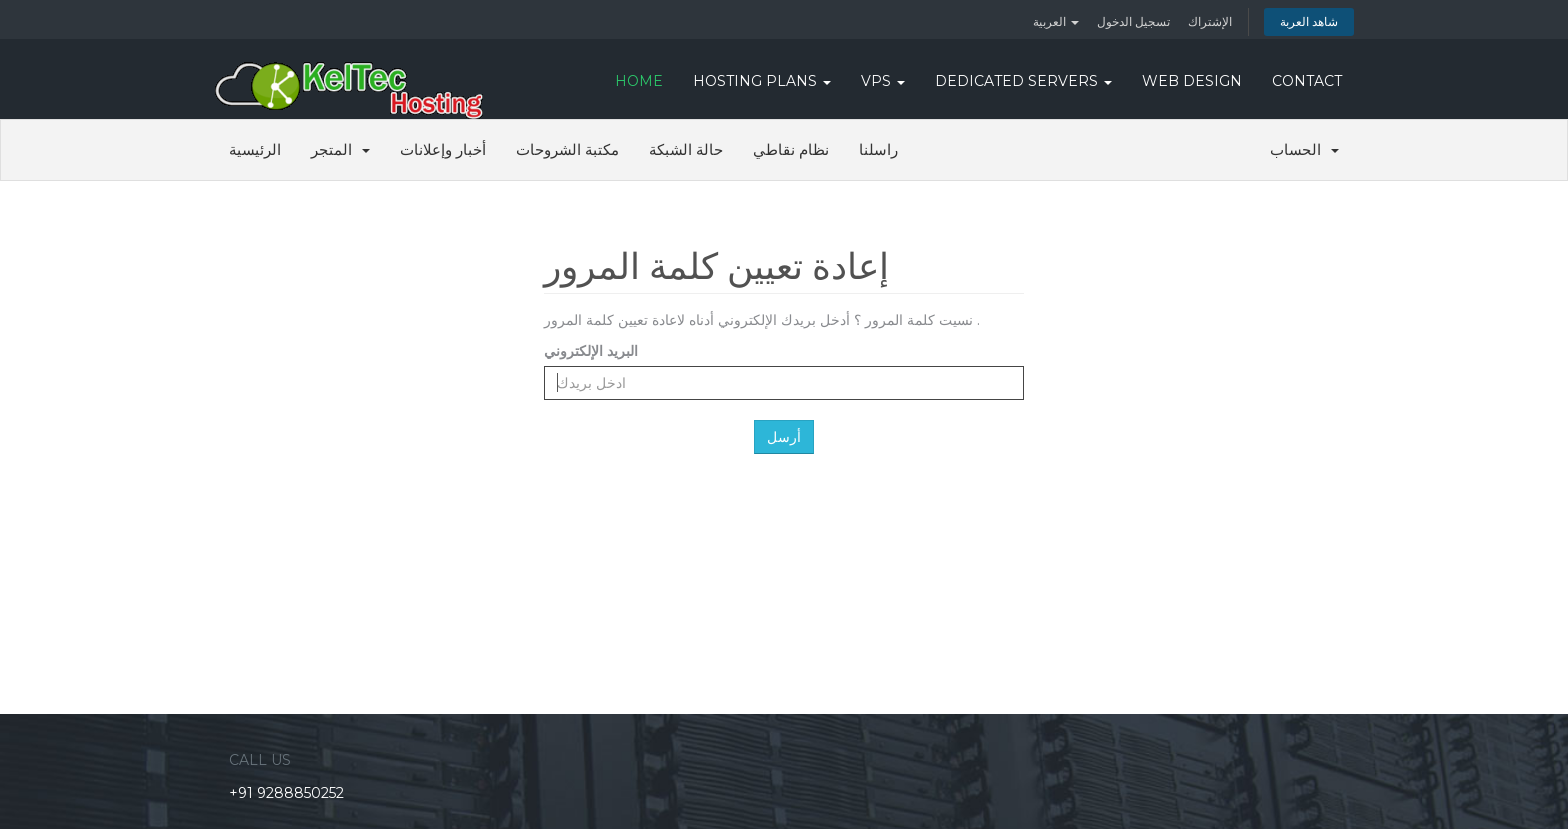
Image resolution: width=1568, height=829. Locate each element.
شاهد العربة (1309, 21)
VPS (883, 81)
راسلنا (878, 149)
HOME (639, 81)
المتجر (340, 149)
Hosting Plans (762, 81)
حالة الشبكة (686, 149)
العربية (1056, 21)
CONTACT (1307, 81)
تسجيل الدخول (1133, 21)
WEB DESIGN (1192, 81)
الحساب (1304, 149)
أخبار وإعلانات (443, 149)
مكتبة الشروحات (567, 149)
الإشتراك (1210, 21)
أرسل (784, 437)
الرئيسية (255, 149)
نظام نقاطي (791, 149)
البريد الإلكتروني (591, 350)
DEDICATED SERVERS (1023, 81)
